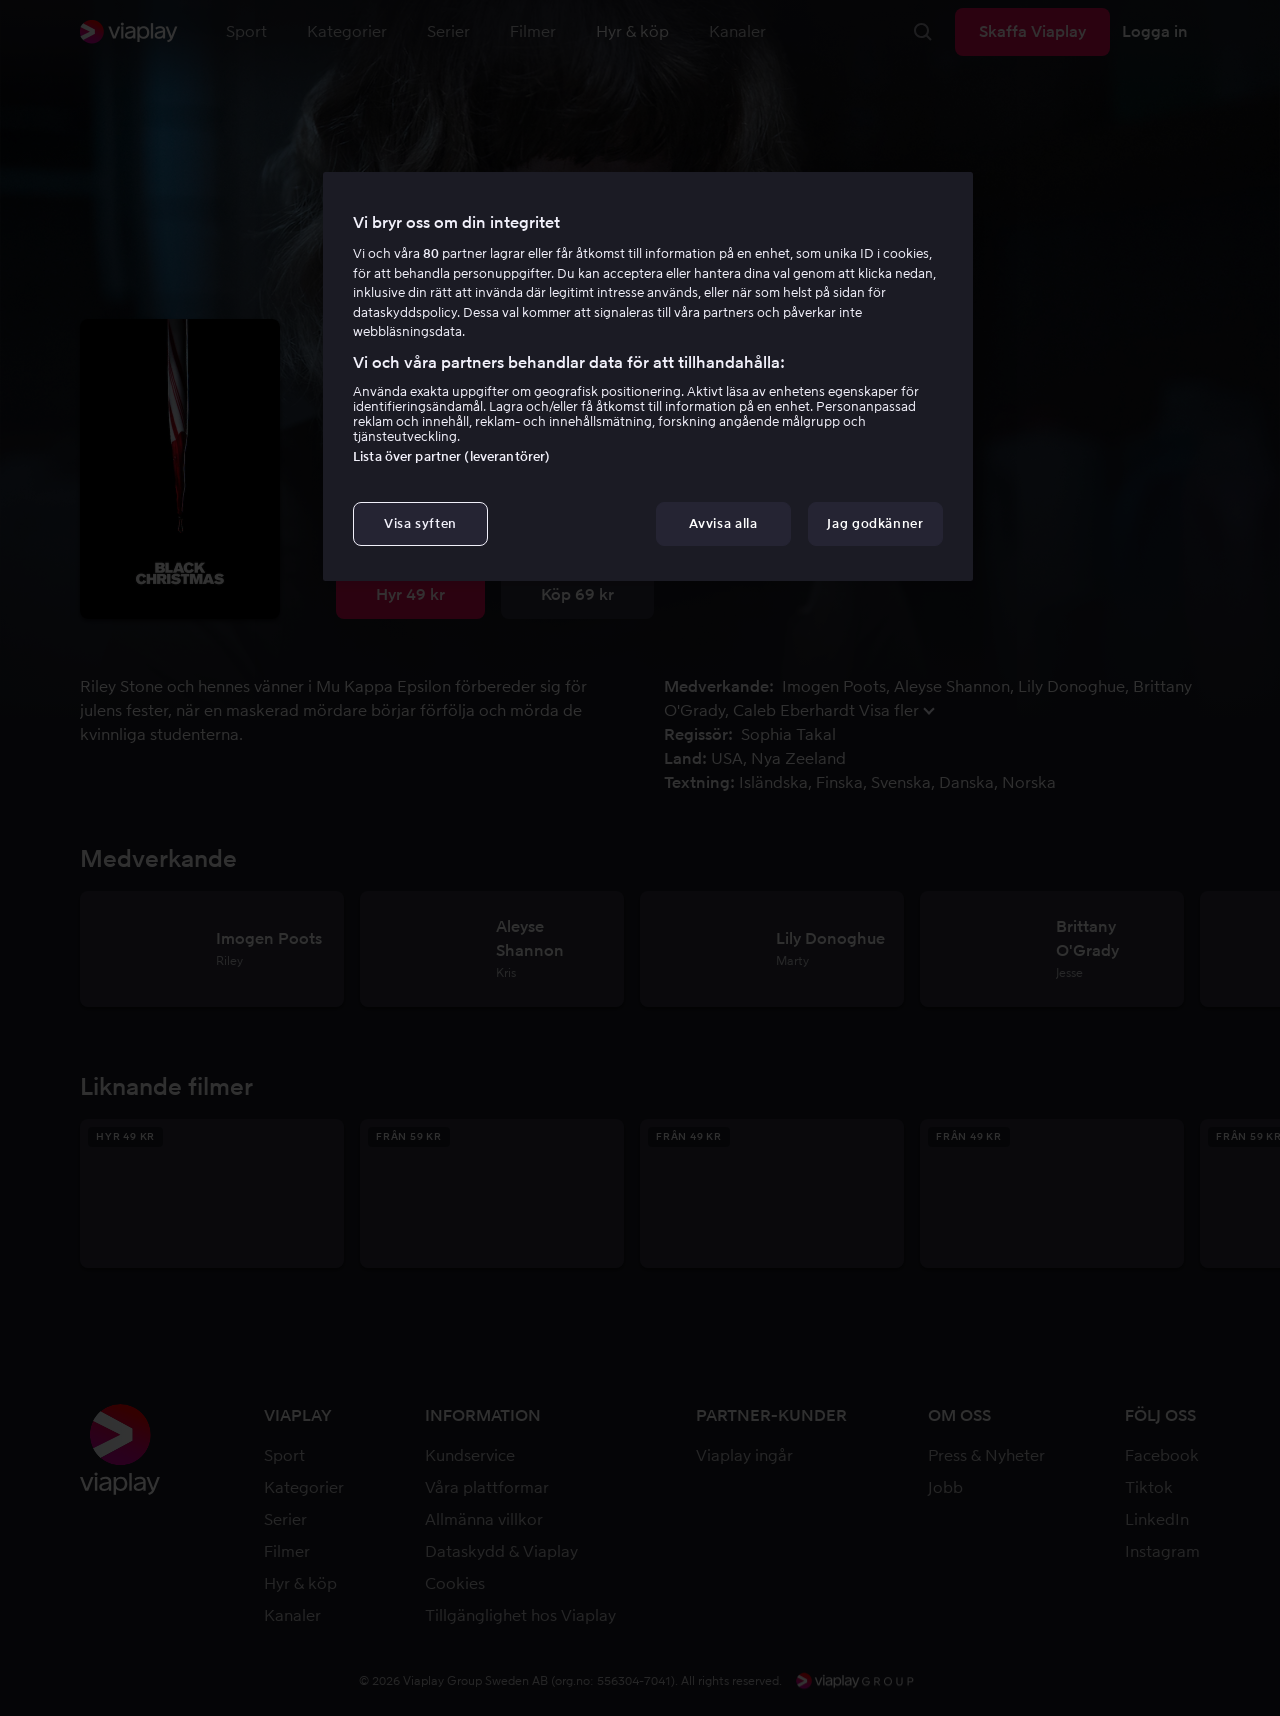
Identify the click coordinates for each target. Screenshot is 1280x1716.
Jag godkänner (875, 523)
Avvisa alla (723, 523)
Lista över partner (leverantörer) (451, 456)
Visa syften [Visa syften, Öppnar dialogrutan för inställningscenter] (420, 523)
